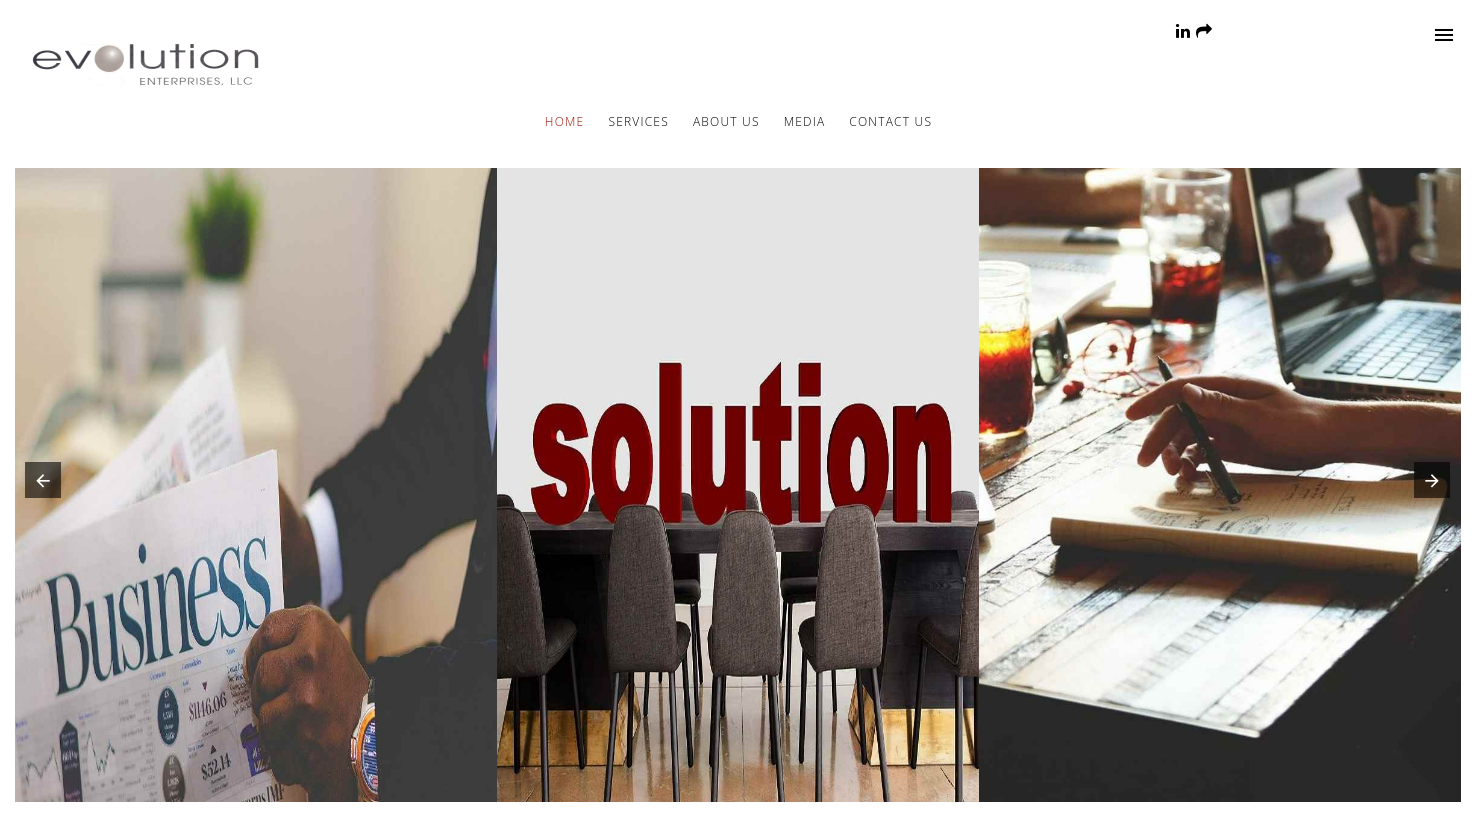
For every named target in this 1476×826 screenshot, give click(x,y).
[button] (38, 485)
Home (565, 121)
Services (638, 121)
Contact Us (890, 121)
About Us (726, 121)
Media (805, 121)
